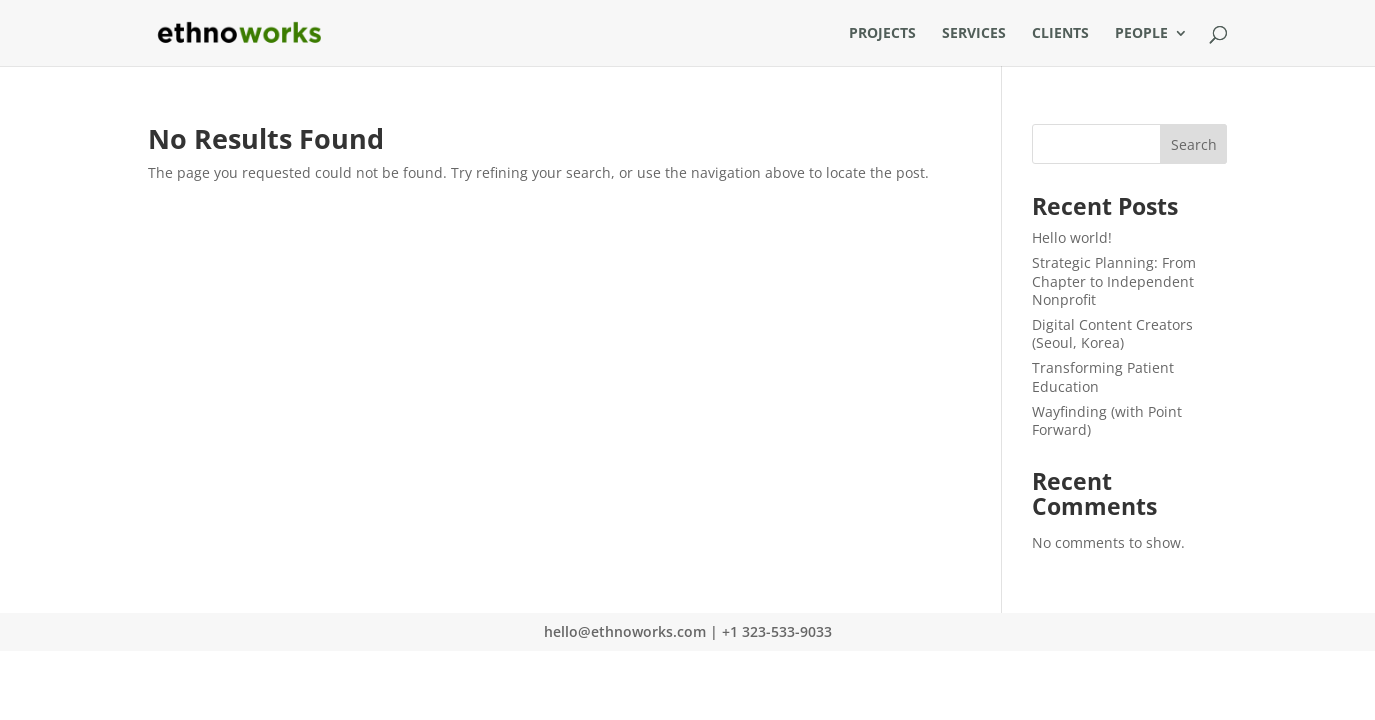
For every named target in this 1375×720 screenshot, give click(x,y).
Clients (1060, 34)
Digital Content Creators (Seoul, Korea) (1112, 333)
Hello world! (1072, 237)
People (1141, 34)
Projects (882, 34)
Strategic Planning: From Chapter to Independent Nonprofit (1114, 280)
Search (1194, 144)
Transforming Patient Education (1103, 376)
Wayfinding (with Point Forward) (1107, 420)
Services (974, 34)
